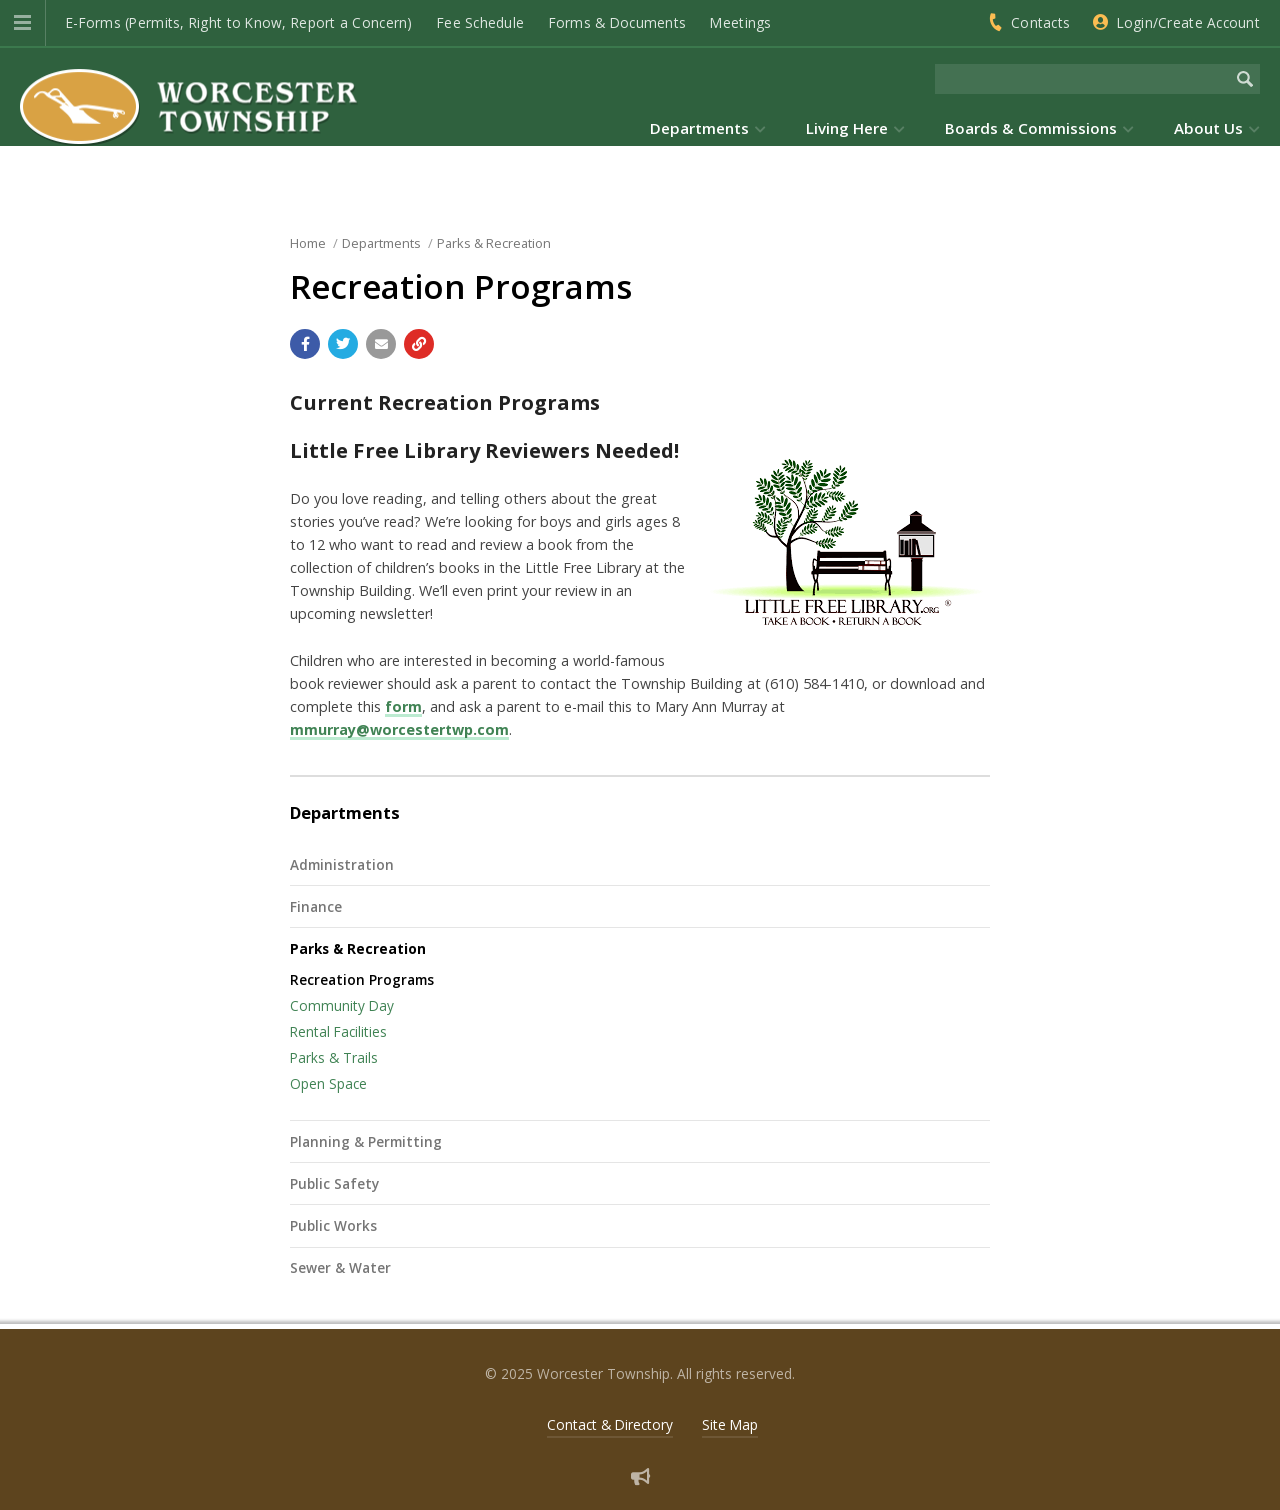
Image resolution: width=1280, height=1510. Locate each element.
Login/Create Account (1188, 22)
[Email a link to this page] (381, 344)
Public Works (333, 1225)
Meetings (740, 22)
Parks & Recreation (358, 948)
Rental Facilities (338, 1031)
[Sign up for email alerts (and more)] (640, 1476)
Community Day (342, 1005)
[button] (22, 23)
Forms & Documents (618, 22)
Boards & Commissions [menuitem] (1031, 128)
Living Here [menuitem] (847, 128)
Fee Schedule (480, 22)
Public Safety (334, 1183)
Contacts (1040, 22)
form (403, 706)
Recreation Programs (362, 979)
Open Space (328, 1083)
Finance (316, 906)
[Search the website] (1082, 79)
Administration (342, 864)
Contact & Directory (610, 1424)
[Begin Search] (1245, 79)
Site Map (730, 1424)
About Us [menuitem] (1208, 128)
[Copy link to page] (419, 344)
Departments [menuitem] (699, 128)
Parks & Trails (334, 1057)
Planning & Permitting (366, 1141)
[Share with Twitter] (343, 344)
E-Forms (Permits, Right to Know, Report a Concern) (239, 22)
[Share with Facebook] (305, 344)
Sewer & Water (340, 1267)
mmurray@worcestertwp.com (399, 729)
